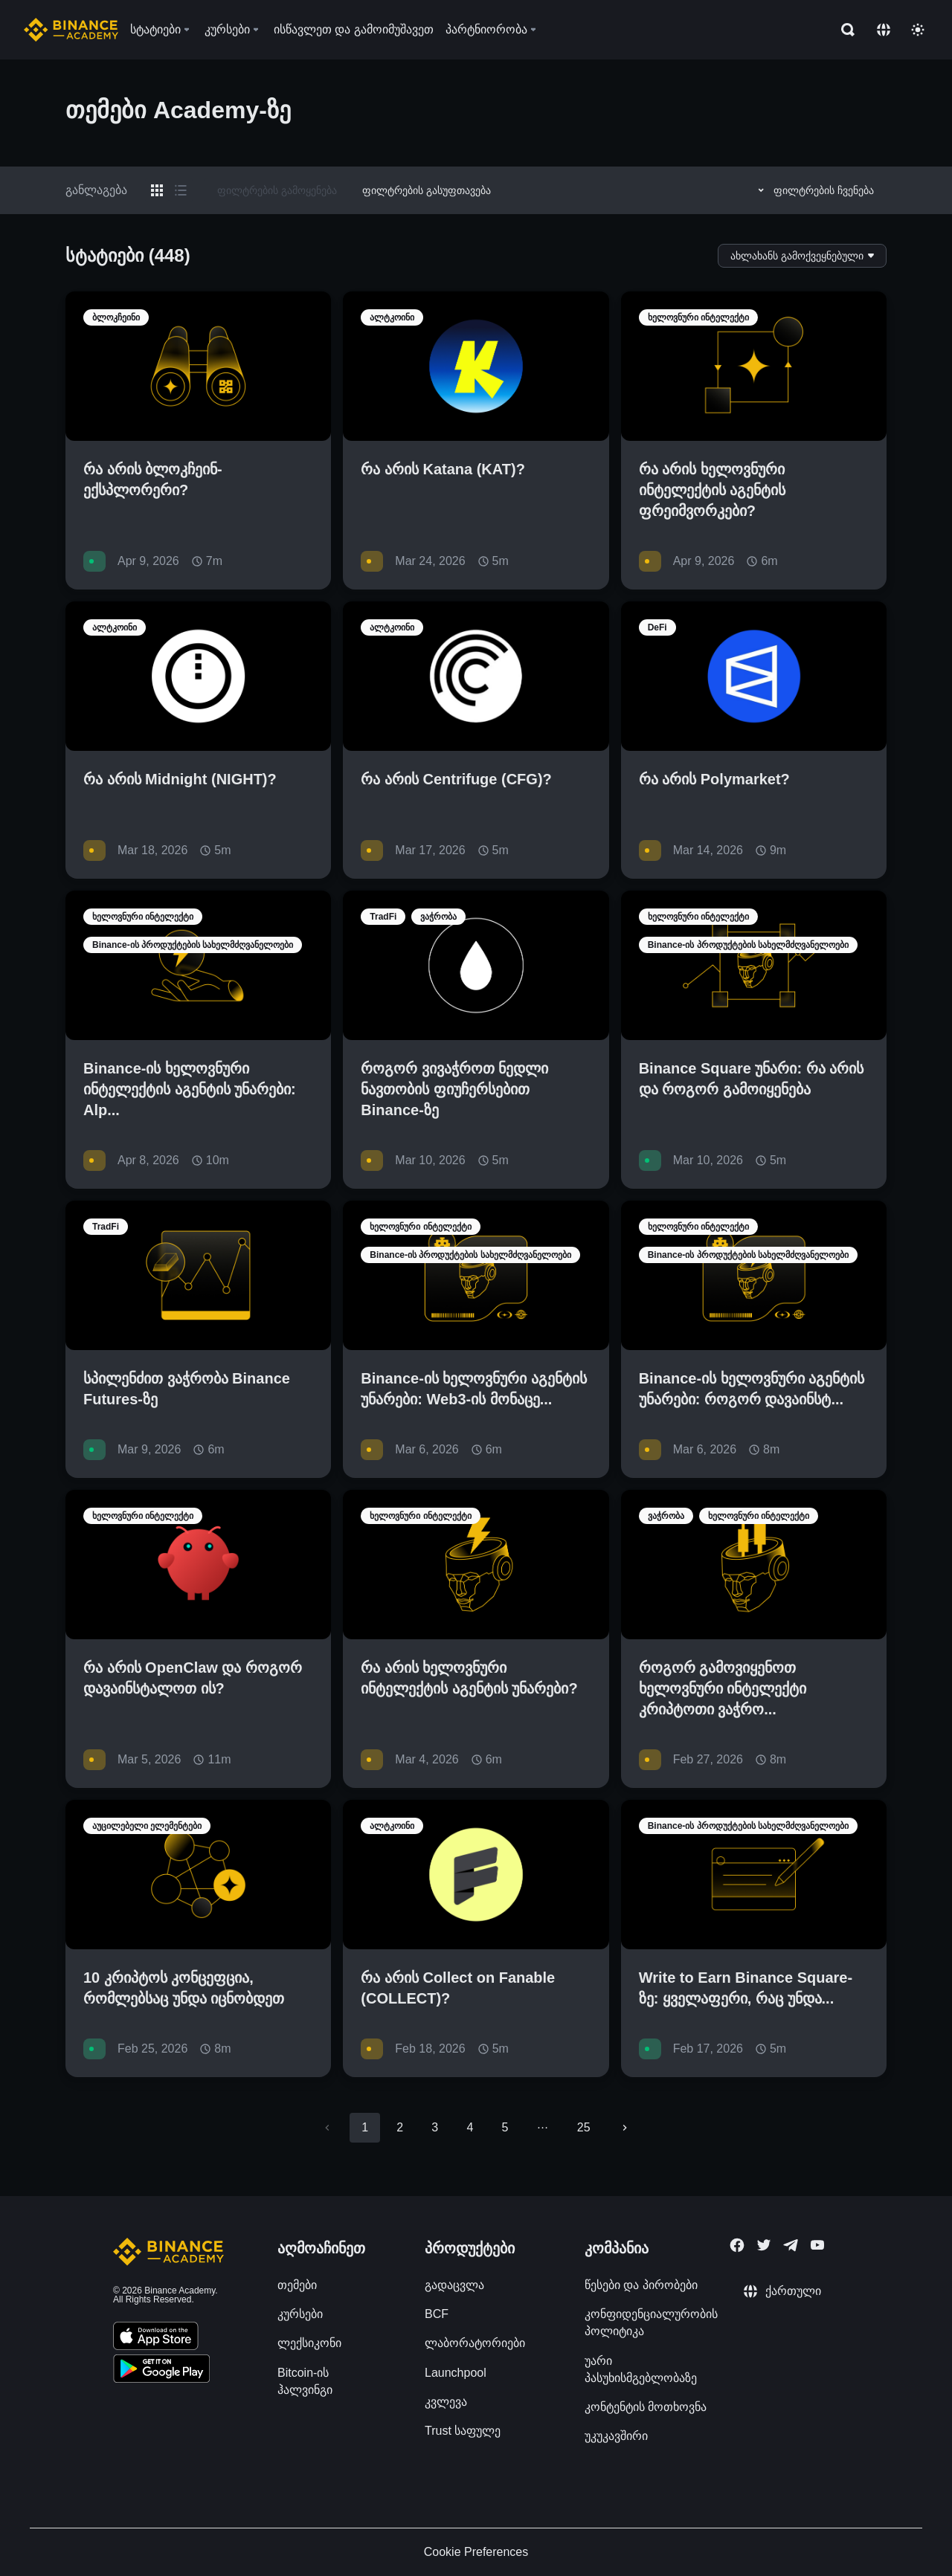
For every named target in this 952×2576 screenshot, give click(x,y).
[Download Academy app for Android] (161, 2370)
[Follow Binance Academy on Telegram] (790, 2245)
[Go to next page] (625, 2128)
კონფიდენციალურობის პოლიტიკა (651, 2322)
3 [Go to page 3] (434, 2127)
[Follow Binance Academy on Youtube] (817, 2245)
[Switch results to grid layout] (157, 190)
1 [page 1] (364, 2127)
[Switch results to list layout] (181, 190)
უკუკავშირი (616, 2436)
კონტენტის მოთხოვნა (646, 2407)
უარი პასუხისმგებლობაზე (641, 2369)
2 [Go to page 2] (399, 2127)
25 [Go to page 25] (584, 2127)
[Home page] (71, 30)
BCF (436, 2314)
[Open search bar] (843, 29)
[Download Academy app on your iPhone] (156, 2338)
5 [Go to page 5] (504, 2127)
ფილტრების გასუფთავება (426, 190)
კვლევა (446, 2401)
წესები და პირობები (641, 2285)
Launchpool (455, 2372)
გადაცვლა (454, 2285)
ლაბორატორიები (475, 2343)
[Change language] (883, 29)
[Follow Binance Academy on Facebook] (737, 2245)
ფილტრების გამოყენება (277, 190)
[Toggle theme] (917, 30)
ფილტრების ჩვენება (813, 190)
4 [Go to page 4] (469, 2127)
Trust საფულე (463, 2430)
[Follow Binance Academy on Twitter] (763, 2245)
